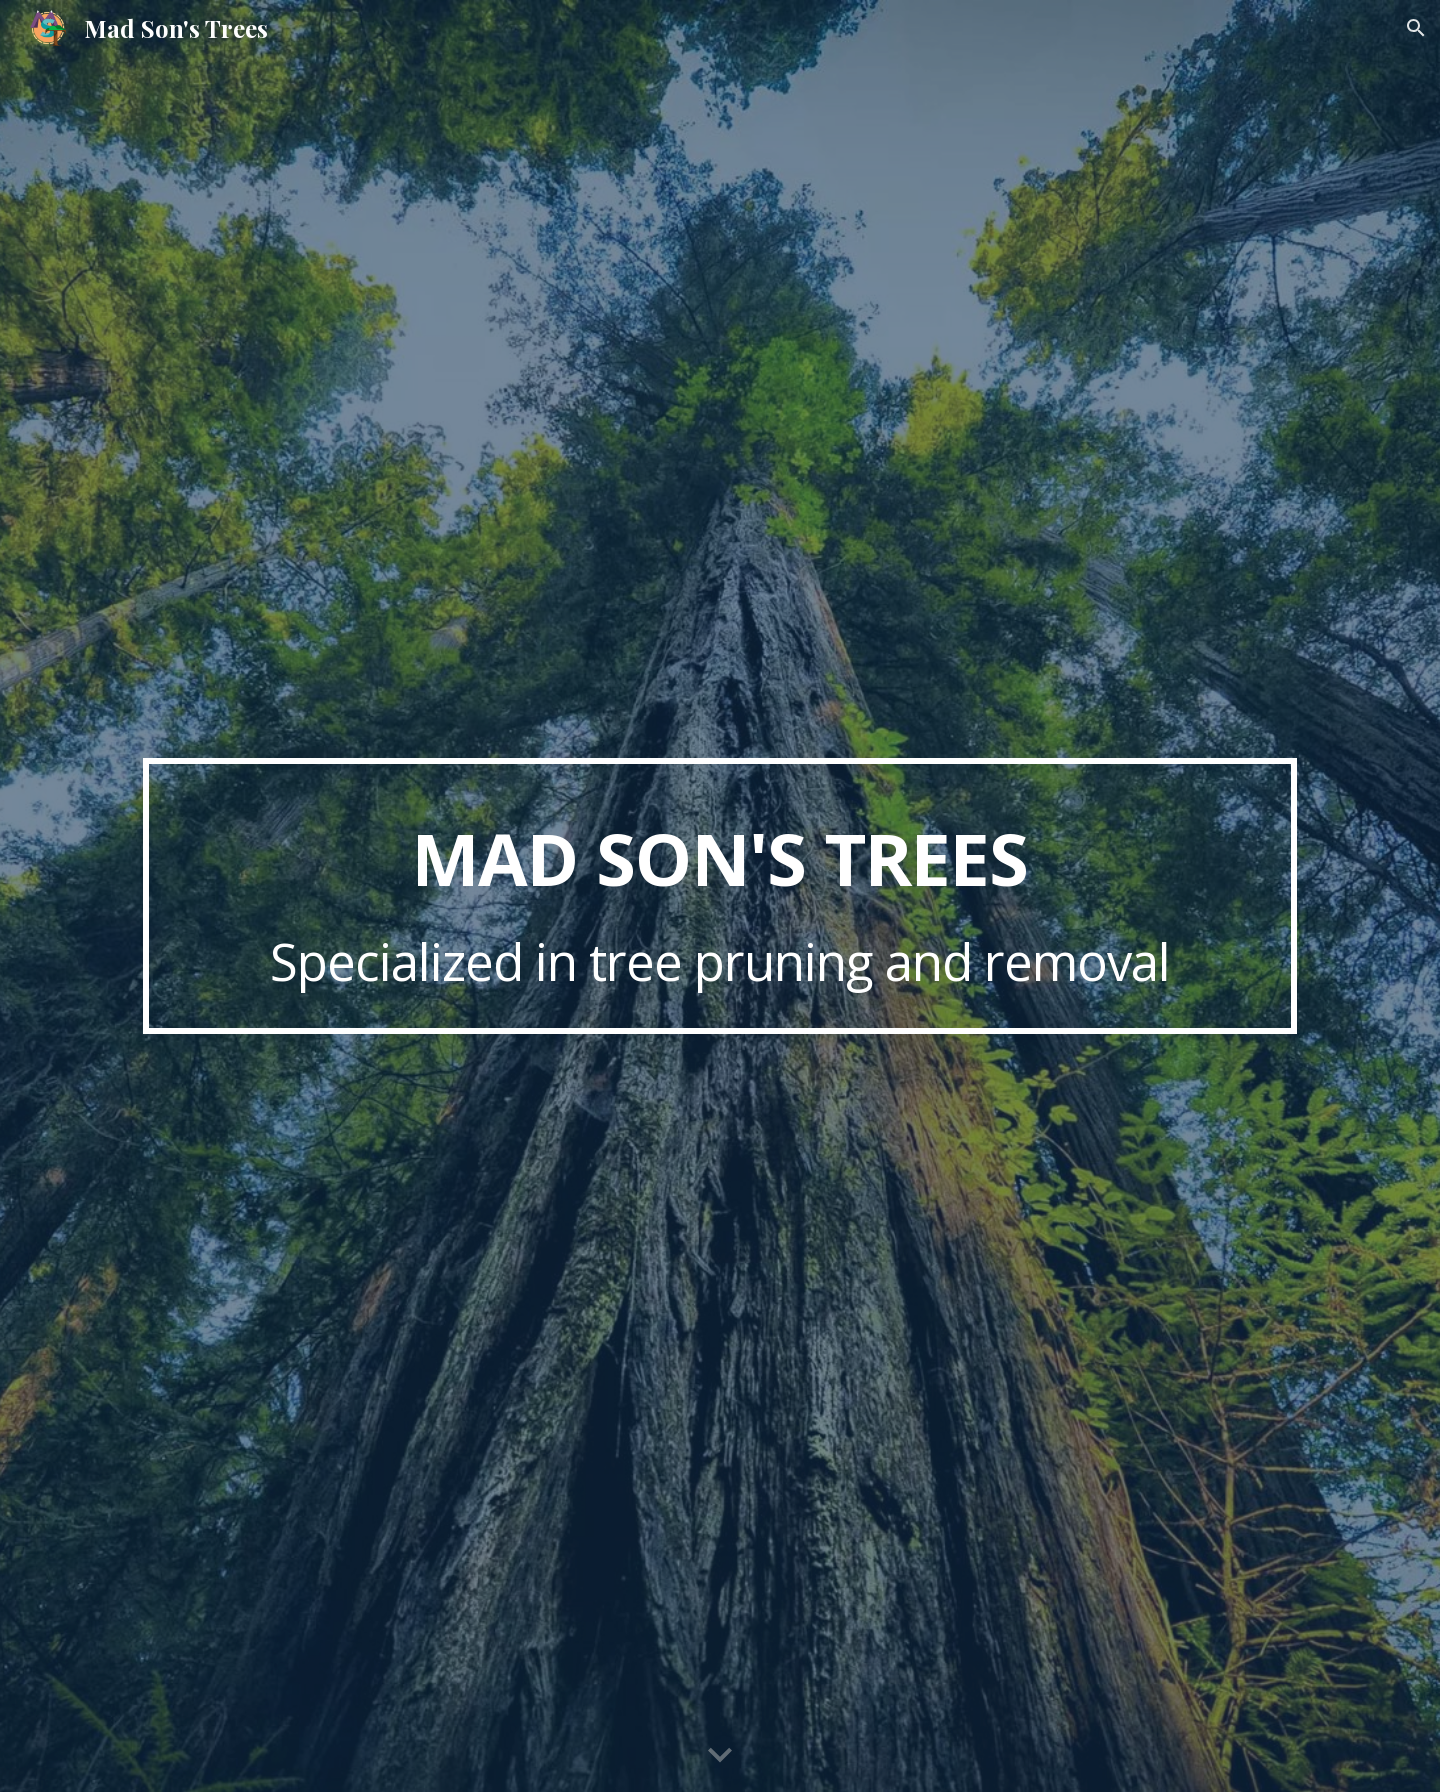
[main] (720, 896)
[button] (1416, 28)
